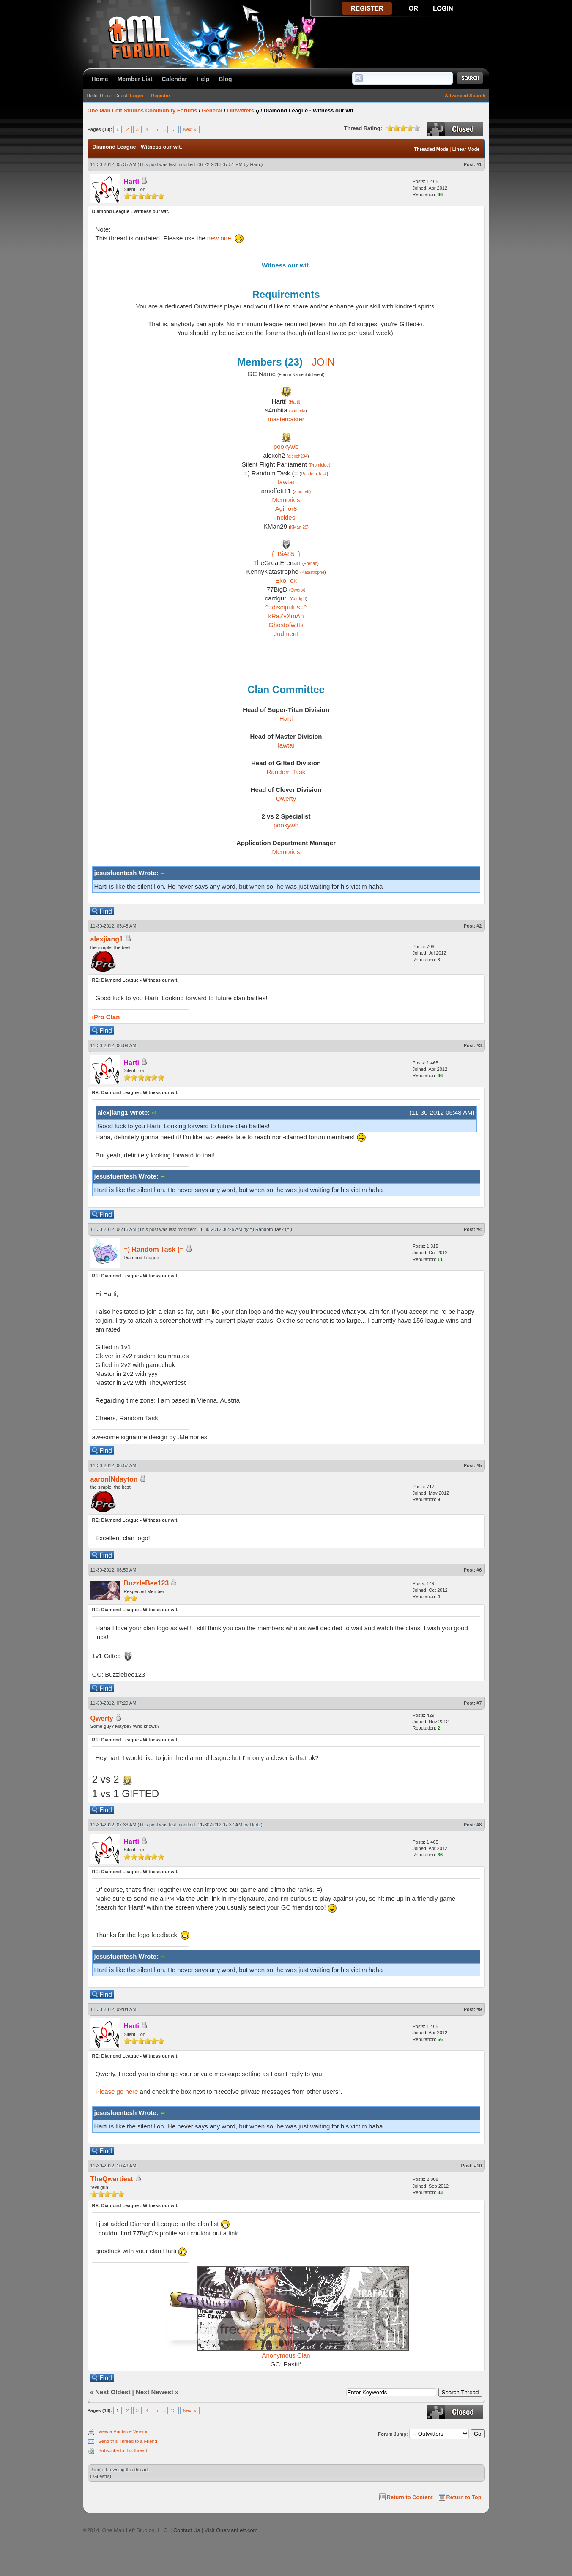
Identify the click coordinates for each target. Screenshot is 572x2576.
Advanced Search (465, 95)
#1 (479, 164)
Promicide (319, 465)
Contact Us (186, 2530)
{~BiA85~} (286, 553)
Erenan (310, 563)
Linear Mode (466, 149)
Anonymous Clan (286, 2355)
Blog (225, 79)
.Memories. (285, 499)
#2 (479, 925)
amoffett (301, 491)
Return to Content (410, 2497)
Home (100, 79)
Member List (135, 79)
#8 (479, 1824)
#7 (479, 1703)
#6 (479, 1569)
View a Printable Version (124, 2431)
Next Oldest (112, 2392)
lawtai (286, 482)
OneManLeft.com (236, 2530)
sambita (297, 411)
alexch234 (298, 456)
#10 (478, 2165)
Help (203, 79)
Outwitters (240, 110)
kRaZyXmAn (286, 615)
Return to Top (464, 2497)
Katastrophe (312, 572)
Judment (286, 633)
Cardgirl (298, 599)
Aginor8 (286, 508)
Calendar (174, 79)
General (212, 110)
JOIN (323, 362)
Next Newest (154, 2392)
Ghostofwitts (286, 624)
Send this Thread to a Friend (128, 2441)
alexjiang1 (106, 939)
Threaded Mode (431, 149)
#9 (479, 2009)
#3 (479, 1045)
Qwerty (297, 590)
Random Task (314, 474)
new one (219, 238)
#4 (479, 1229)
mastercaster (286, 419)
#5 (479, 1465)
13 (172, 129)
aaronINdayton (114, 1479)
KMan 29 (298, 527)
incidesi (285, 517)
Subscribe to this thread (123, 2450)
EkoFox (286, 580)
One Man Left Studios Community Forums (142, 110)
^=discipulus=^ (286, 607)
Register (160, 95)
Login (136, 95)
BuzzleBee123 (146, 1583)
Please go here (117, 2091)
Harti (255, 164)
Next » (190, 129)
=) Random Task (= (269, 1229)
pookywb (286, 446)
